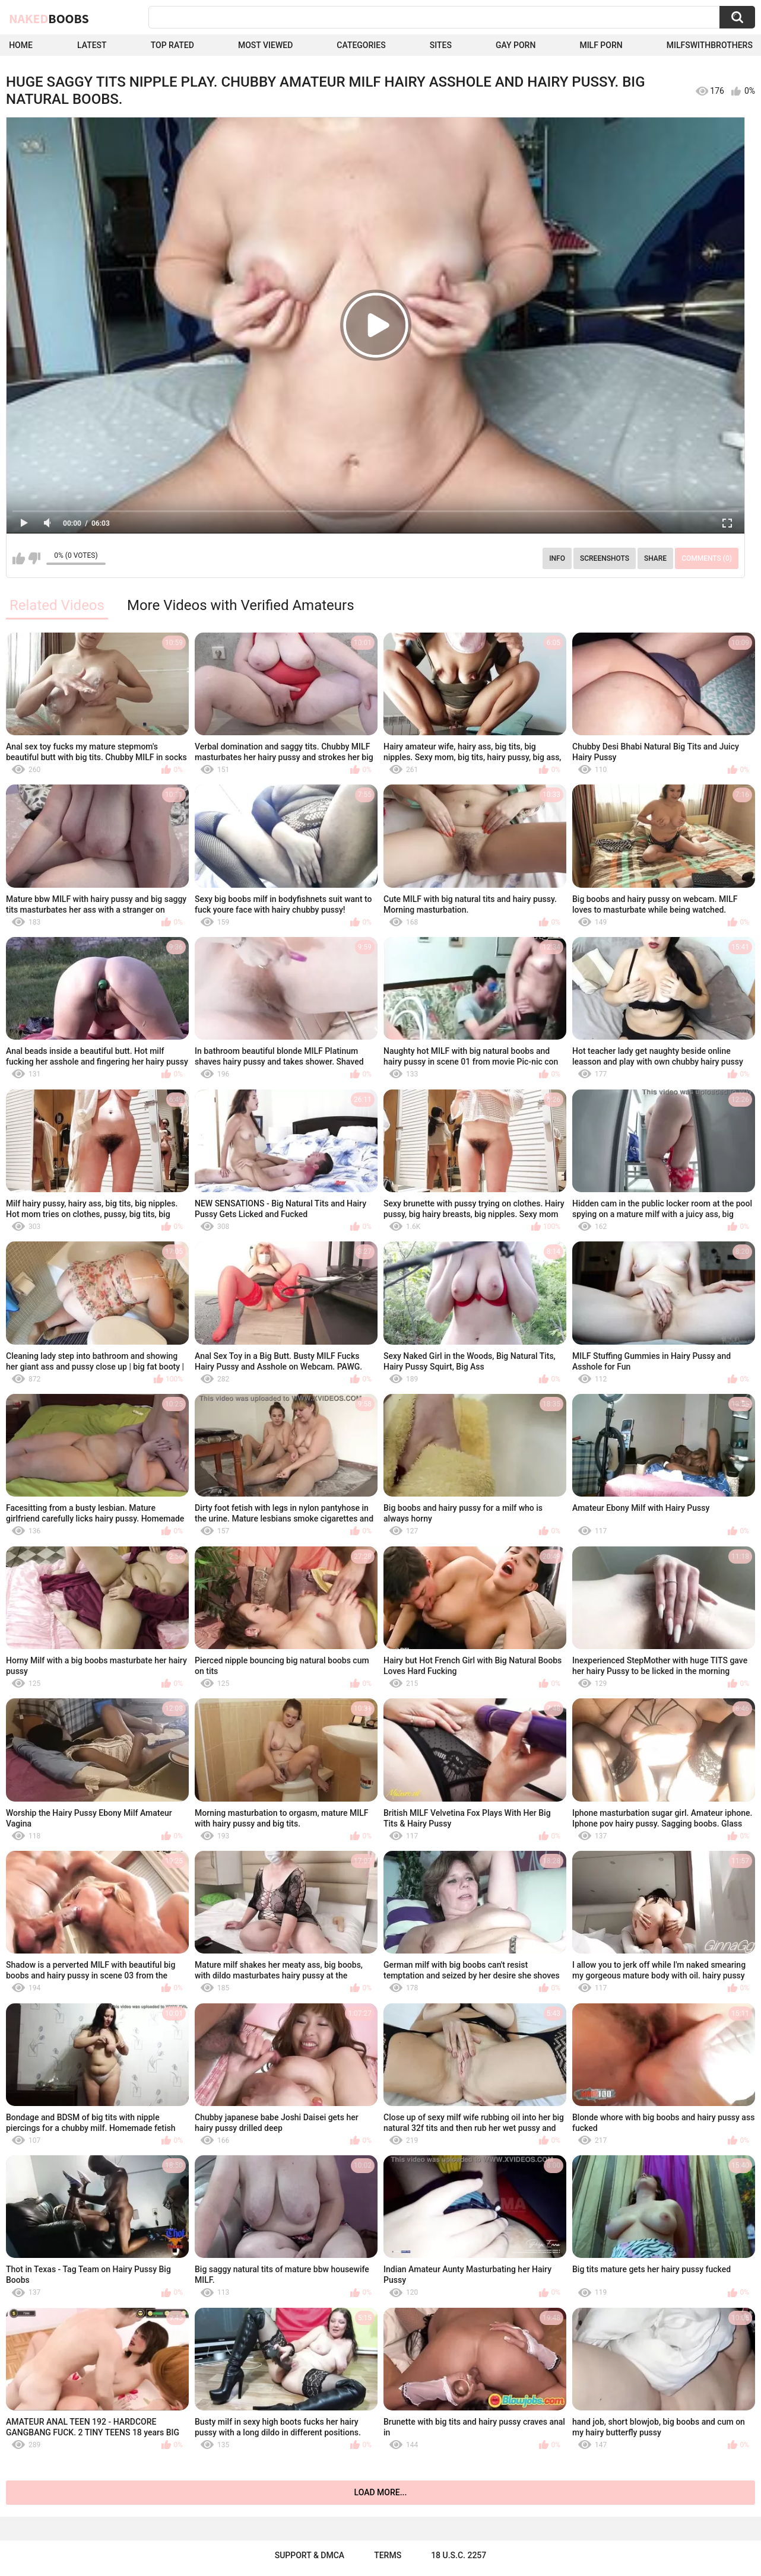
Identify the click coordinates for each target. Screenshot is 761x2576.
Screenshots (604, 558)
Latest (92, 45)
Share (655, 558)
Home (21, 45)
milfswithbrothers (710, 45)
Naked (49, 18)
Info (557, 558)
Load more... (380, 2492)
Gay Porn (515, 45)
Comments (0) (706, 558)
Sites (441, 45)
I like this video (18, 558)
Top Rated (172, 45)
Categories (361, 45)
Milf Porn (600, 45)
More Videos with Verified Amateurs (240, 605)
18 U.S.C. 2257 (458, 2555)
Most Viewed (265, 45)
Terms (387, 2555)
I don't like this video (34, 558)
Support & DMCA (309, 2555)
